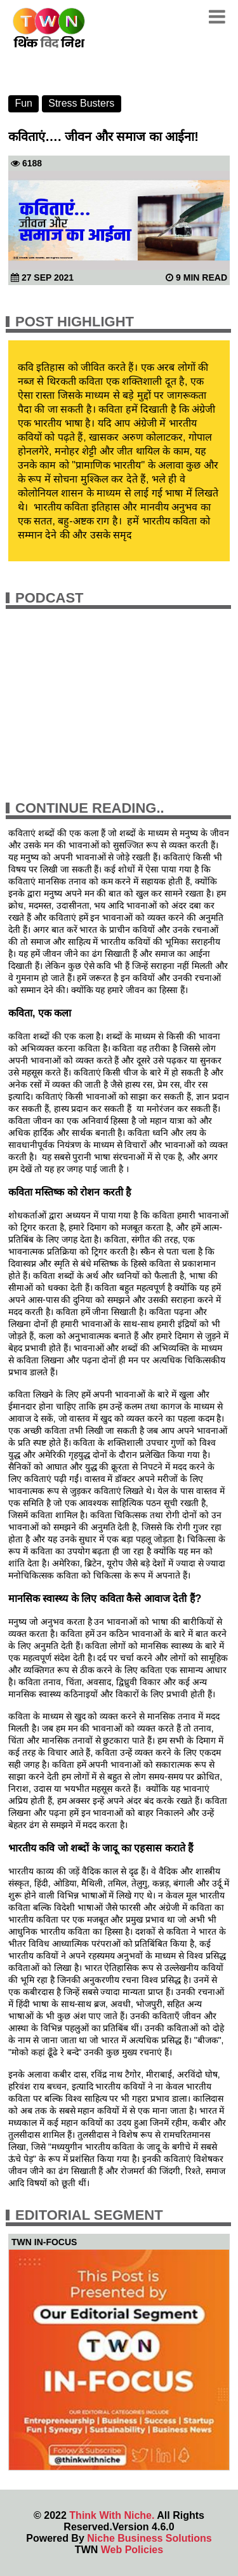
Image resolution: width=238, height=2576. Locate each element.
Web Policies (132, 2549)
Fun (23, 103)
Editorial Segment (89, 2215)
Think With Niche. (111, 2515)
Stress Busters (81, 103)
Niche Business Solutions (149, 2538)
